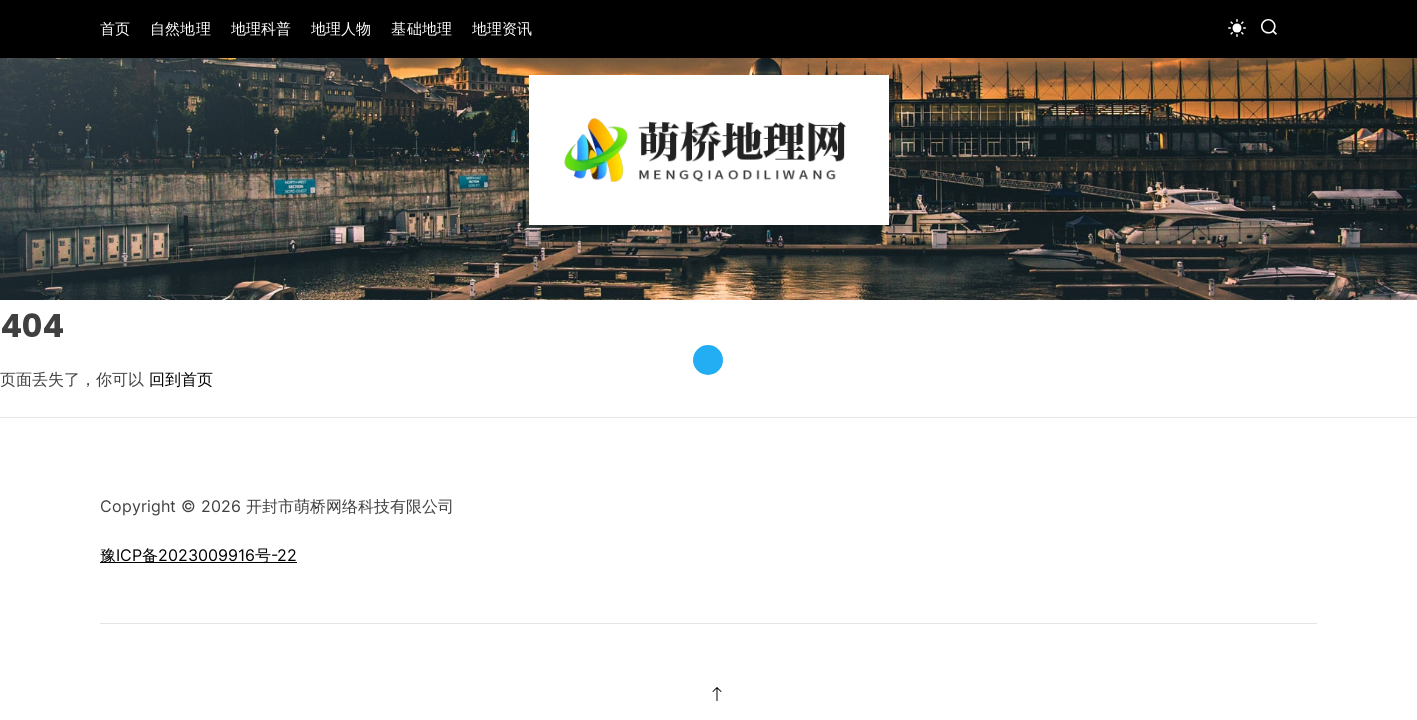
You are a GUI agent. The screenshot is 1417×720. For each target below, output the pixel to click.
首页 (115, 28)
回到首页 (181, 379)
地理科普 (261, 28)
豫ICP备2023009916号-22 (198, 555)
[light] (1237, 28)
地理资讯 (502, 28)
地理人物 (341, 28)
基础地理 (421, 28)
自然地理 (180, 28)
